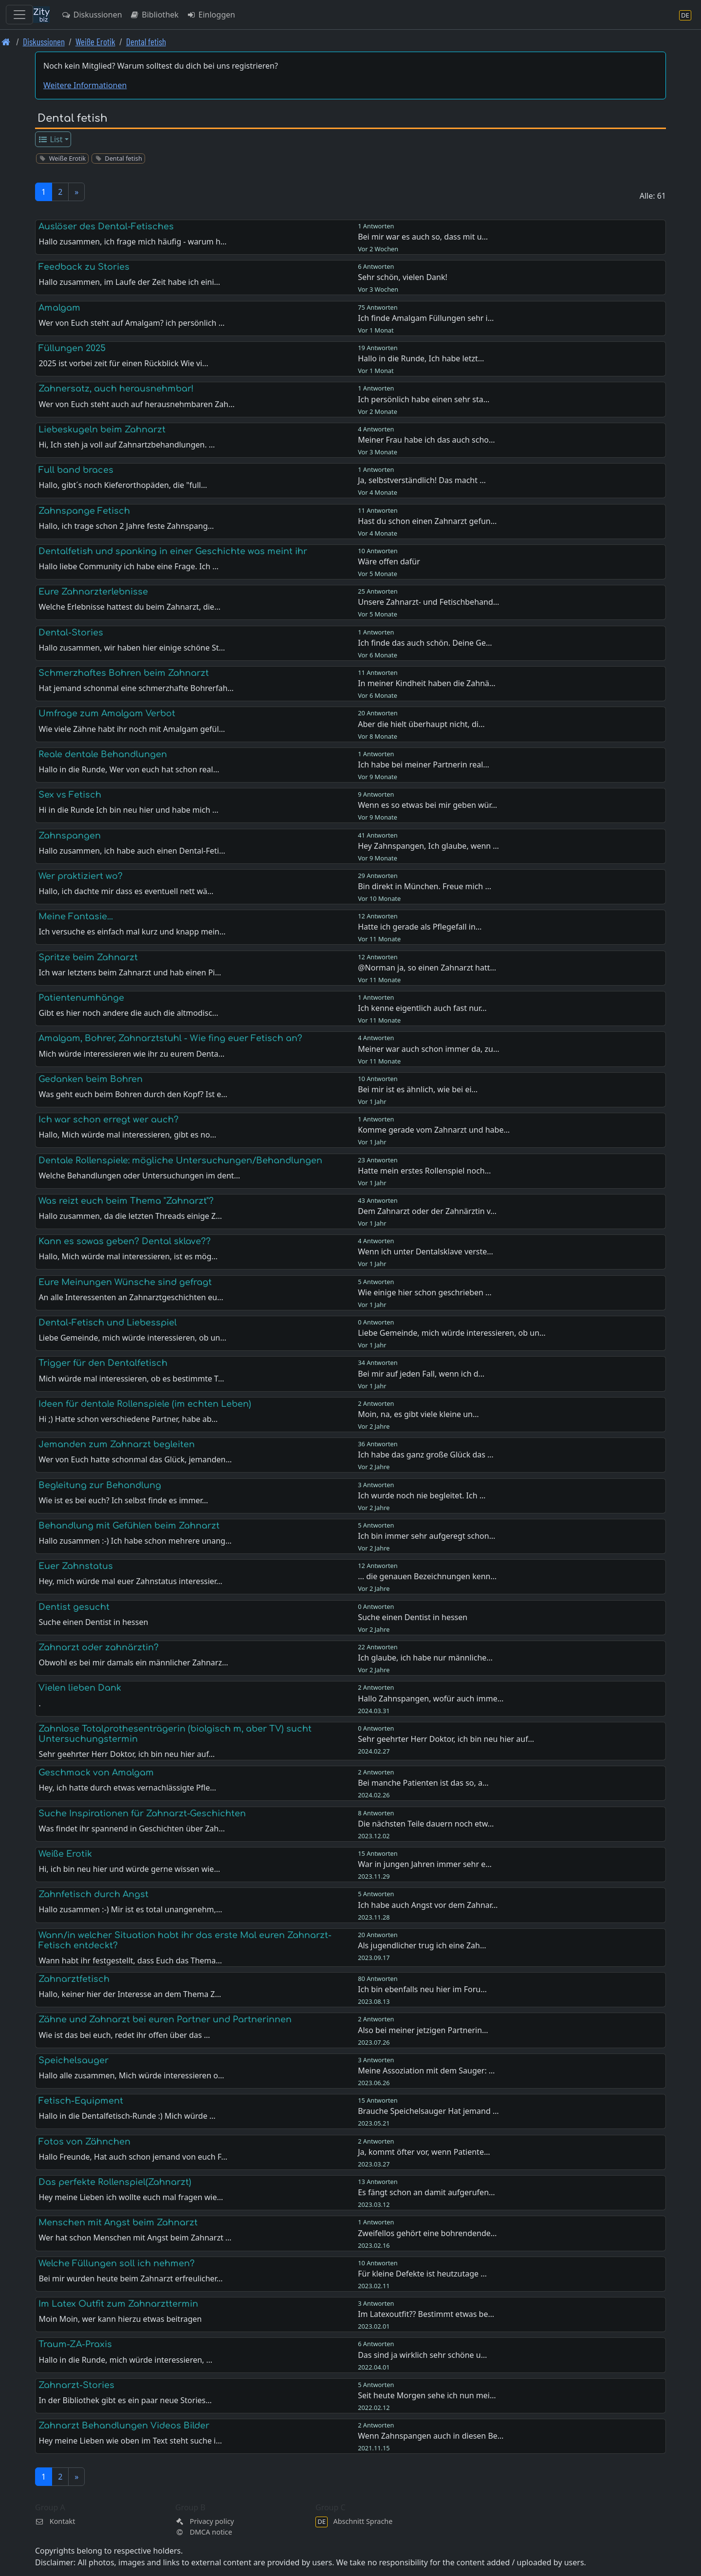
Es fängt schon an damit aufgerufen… (426, 2192)
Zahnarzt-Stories (76, 2385)
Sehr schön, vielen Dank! (402, 277)
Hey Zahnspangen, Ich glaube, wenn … (428, 845)
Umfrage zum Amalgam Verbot (106, 713)
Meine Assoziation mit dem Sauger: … (426, 2070)
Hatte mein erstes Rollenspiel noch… (424, 1170)
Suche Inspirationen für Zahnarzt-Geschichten (142, 1813)
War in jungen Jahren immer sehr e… (425, 1864)
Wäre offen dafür (389, 561)
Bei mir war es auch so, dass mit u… (423, 236)
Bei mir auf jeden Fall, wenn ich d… (421, 1373)
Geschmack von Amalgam (96, 1772)
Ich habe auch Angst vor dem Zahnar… (428, 1905)
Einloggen (210, 14)
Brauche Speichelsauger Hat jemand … (428, 2111)
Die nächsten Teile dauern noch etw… (426, 1823)
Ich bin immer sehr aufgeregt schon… (426, 1536)
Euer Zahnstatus (75, 1566)
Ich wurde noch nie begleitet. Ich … (421, 1495)
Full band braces (75, 470)
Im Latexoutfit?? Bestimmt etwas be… (426, 2314)
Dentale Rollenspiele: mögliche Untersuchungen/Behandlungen (180, 1160)
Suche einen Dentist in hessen (412, 1617)
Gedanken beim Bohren (90, 1079)
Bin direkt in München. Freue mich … (424, 886)
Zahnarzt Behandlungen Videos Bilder (123, 2425)
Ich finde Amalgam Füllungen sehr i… (426, 318)
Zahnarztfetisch (74, 1979)
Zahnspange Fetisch (84, 511)
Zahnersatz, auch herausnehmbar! (116, 388)
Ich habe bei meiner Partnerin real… (423, 764)
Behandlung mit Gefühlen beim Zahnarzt (129, 1526)
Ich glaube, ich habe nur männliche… (425, 1657)
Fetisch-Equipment (80, 2101)
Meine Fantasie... (75, 916)
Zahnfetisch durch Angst (93, 1894)
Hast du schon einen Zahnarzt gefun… (427, 521)
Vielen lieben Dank (79, 1688)
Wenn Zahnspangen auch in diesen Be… (430, 2435)
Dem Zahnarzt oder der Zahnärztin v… (427, 1211)
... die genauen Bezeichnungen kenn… (427, 1576)
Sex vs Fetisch (69, 795)
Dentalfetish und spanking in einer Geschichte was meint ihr (172, 551)
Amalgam (59, 308)
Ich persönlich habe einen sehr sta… (423, 399)
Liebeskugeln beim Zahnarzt (102, 429)
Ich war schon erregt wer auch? (108, 1119)
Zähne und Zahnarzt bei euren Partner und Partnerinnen (165, 2019)
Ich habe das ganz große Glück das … (426, 1454)
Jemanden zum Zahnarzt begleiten (116, 1444)
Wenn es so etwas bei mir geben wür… (427, 805)
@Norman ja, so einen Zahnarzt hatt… (427, 967)
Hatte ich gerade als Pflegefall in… (419, 926)
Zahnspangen (69, 835)
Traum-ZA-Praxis (75, 2344)
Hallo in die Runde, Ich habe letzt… (421, 358)
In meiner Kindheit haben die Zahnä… (426, 683)
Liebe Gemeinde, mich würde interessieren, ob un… (452, 1332)
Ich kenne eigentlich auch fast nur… (422, 1008)
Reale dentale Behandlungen (102, 754)
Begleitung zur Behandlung (99, 1485)
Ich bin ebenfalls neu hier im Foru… (422, 1989)
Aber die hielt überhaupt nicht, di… (421, 724)
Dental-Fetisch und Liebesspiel (107, 1322)
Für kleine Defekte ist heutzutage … (422, 2273)
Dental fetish (146, 41)
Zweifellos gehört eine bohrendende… (427, 2233)
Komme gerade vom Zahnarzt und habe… (434, 1129)
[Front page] (6, 41)
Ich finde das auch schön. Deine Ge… (425, 642)
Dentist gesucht (74, 1607)
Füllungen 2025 (72, 348)
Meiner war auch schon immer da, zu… (428, 1049)
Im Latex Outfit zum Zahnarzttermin (118, 2304)
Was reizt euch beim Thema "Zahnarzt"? (126, 1201)
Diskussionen (91, 14)
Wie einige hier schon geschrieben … (425, 1292)
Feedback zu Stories (83, 267)
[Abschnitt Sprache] (685, 15)
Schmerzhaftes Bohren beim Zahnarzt (123, 673)
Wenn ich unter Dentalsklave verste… (425, 1251)
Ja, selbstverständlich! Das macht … (422, 480)
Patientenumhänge (81, 998)
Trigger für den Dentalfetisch (102, 1363)
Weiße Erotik (95, 41)
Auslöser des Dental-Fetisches (106, 226)
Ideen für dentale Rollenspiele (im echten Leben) (144, 1404)
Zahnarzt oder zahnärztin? (98, 1647)
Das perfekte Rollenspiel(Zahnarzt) (114, 2182)
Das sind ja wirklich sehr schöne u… (422, 2355)
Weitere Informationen (85, 85)
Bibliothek (154, 14)
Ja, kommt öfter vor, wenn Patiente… (424, 2152)
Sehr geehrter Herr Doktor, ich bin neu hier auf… (446, 1739)
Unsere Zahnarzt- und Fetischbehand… (428, 602)
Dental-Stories (70, 632)
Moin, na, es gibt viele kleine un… (418, 1414)
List (50, 139)
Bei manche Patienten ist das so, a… (423, 1782)
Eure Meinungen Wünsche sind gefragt (125, 1282)
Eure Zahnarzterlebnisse (93, 592)
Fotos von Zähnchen (84, 2142)
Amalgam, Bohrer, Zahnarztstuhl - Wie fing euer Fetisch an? (170, 1038)
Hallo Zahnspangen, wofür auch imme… (430, 1698)
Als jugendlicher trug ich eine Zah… (422, 1945)
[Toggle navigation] (19, 14)
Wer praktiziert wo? (80, 876)
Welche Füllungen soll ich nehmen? (116, 2263)
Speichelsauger (73, 2060)
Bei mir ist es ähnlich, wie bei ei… (418, 1089)
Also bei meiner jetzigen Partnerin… (423, 2030)
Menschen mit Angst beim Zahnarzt (118, 2222)
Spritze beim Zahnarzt (88, 957)
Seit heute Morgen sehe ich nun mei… (427, 2395)
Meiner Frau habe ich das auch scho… (426, 439)
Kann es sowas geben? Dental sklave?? (124, 1241)
